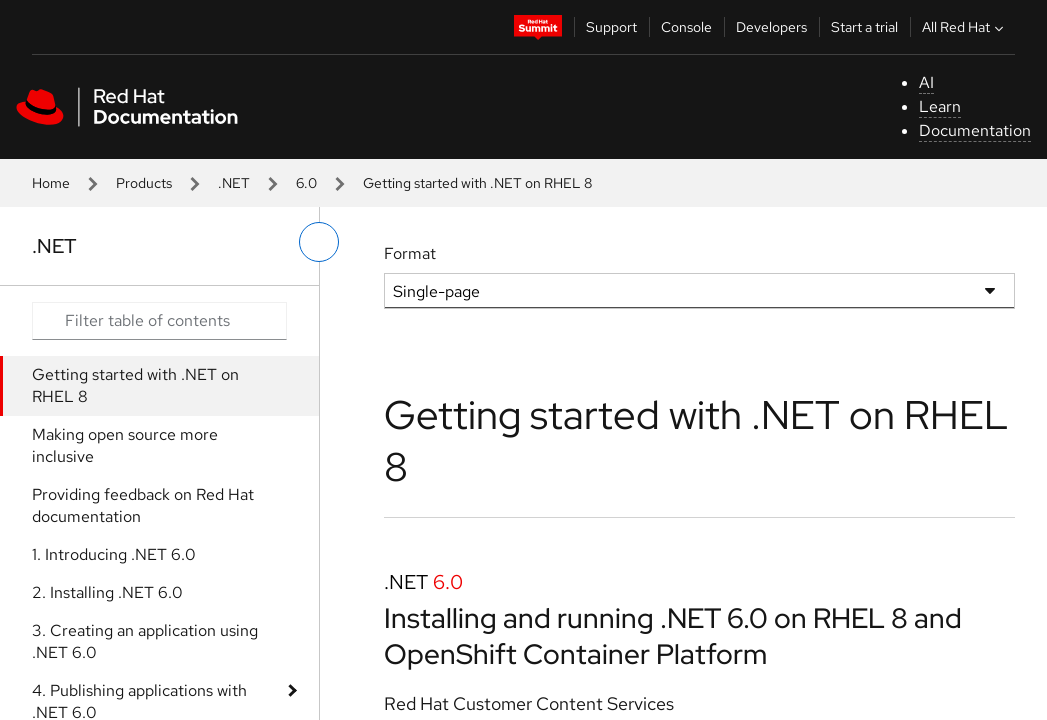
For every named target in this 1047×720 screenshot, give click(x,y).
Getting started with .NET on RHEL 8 (135, 385)
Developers (771, 27)
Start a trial (864, 27)
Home (51, 183)
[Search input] (159, 321)
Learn (940, 106)
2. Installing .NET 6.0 (107, 592)
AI (926, 82)
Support (611, 27)
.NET (234, 183)
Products (144, 183)
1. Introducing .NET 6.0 (114, 554)
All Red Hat (965, 27)
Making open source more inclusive (125, 445)
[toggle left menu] (319, 242)
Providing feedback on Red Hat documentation (143, 505)
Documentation (975, 130)
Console (686, 27)
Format (410, 253)
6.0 (306, 183)
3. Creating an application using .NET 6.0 (145, 641)
